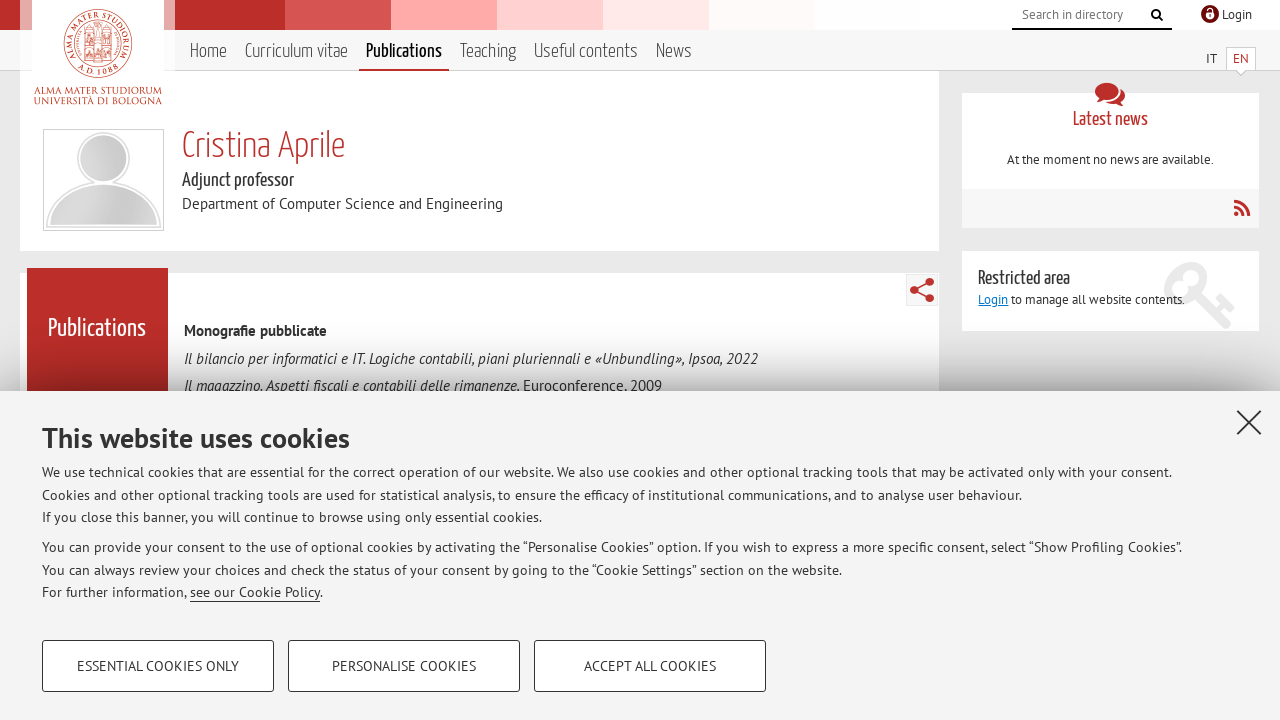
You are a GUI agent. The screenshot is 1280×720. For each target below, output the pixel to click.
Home (208, 51)
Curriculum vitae (296, 51)
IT (1211, 58)
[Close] (1249, 422)
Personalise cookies (404, 666)
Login (993, 299)
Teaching (488, 51)
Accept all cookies (650, 666)
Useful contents (586, 51)
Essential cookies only (158, 666)
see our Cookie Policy (255, 592)
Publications (404, 51)
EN (1241, 58)
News (674, 51)
